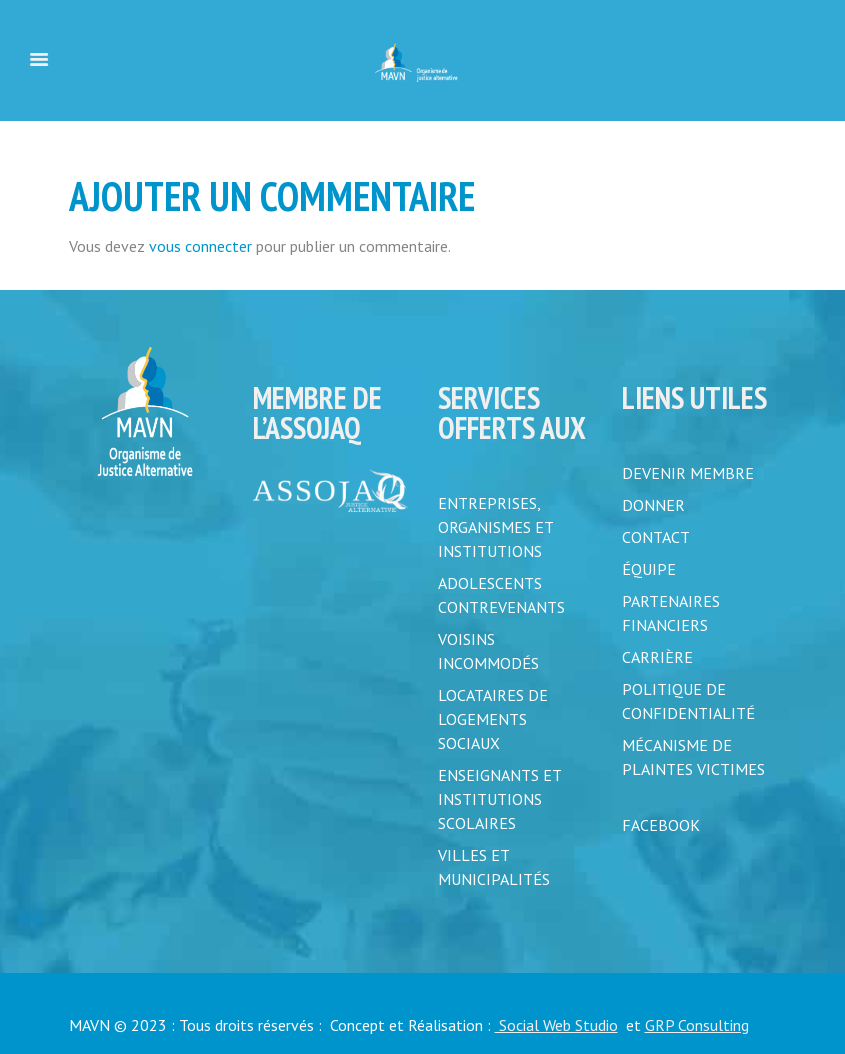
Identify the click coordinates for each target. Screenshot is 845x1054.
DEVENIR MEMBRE (688, 473)
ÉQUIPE (649, 569)
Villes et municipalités (494, 867)
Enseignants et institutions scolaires (499, 799)
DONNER (653, 505)
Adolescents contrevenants (501, 595)
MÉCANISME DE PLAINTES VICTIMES (693, 757)
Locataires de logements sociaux (493, 719)
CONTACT (656, 537)
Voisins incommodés (488, 651)
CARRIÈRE (657, 657)
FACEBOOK (661, 825)
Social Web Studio (556, 1025)
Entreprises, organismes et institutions (495, 527)
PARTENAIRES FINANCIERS (671, 613)
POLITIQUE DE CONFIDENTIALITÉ (688, 701)
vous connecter (200, 246)
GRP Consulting (697, 1025)
